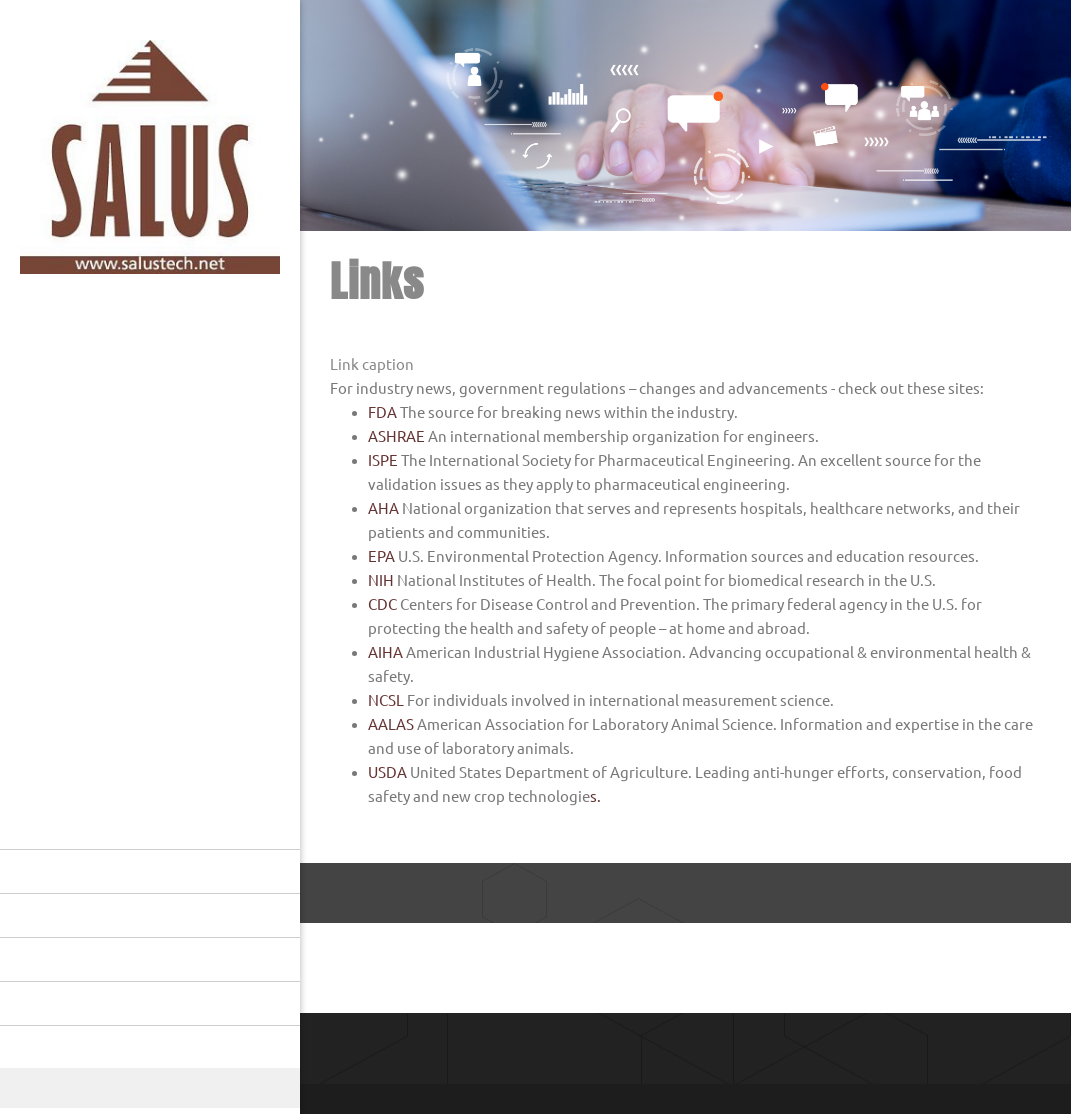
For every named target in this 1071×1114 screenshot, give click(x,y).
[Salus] (150, 161)
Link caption (372, 364)
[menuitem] (150, 871)
